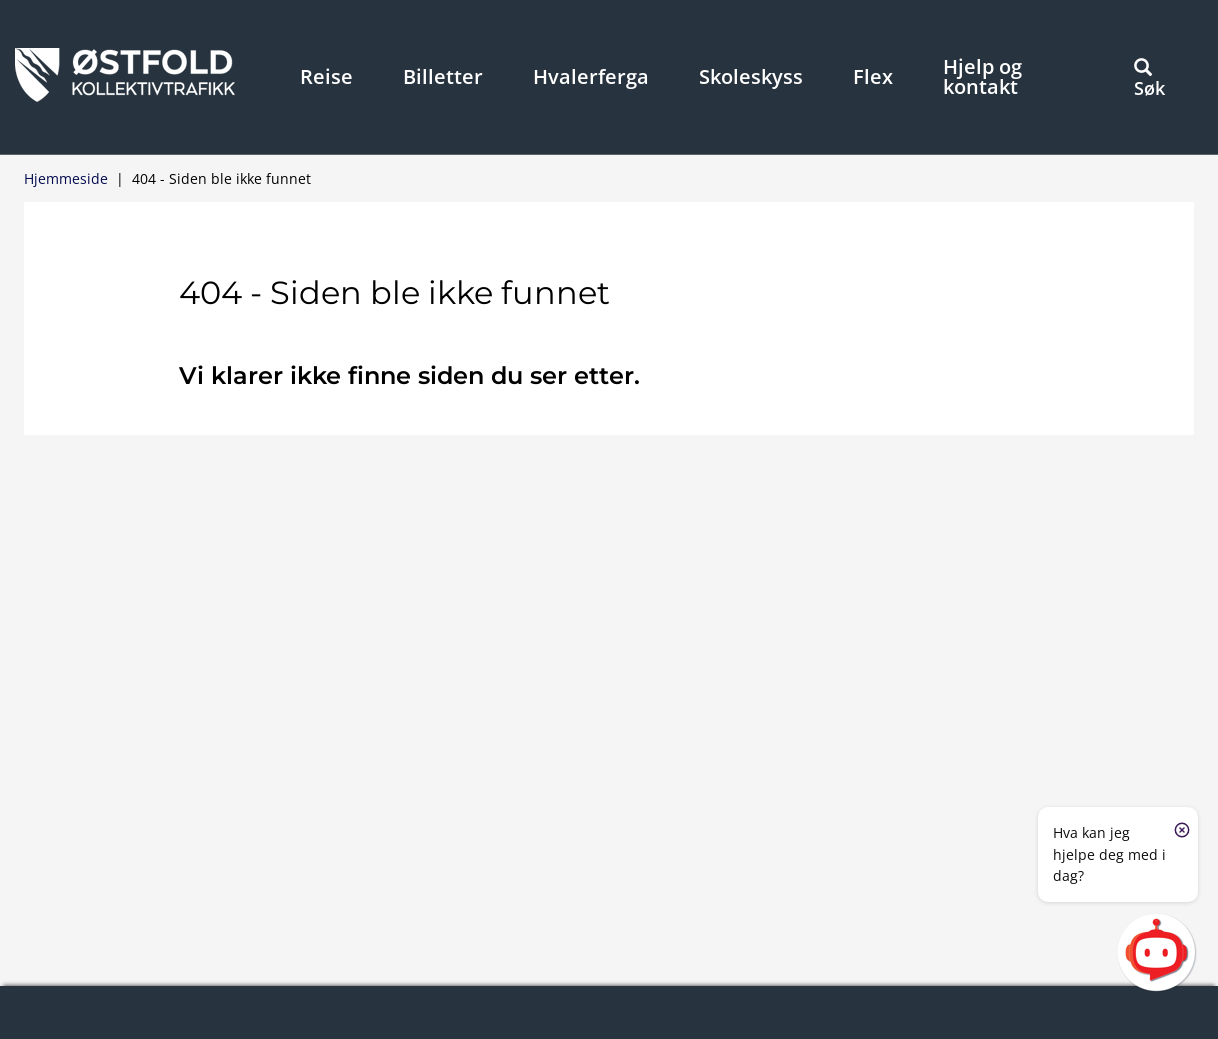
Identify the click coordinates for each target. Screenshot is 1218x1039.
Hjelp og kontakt (982, 76)
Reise (326, 76)
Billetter (443, 76)
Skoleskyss (751, 76)
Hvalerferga (591, 76)
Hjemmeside (66, 178)
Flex (873, 76)
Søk (1149, 79)
